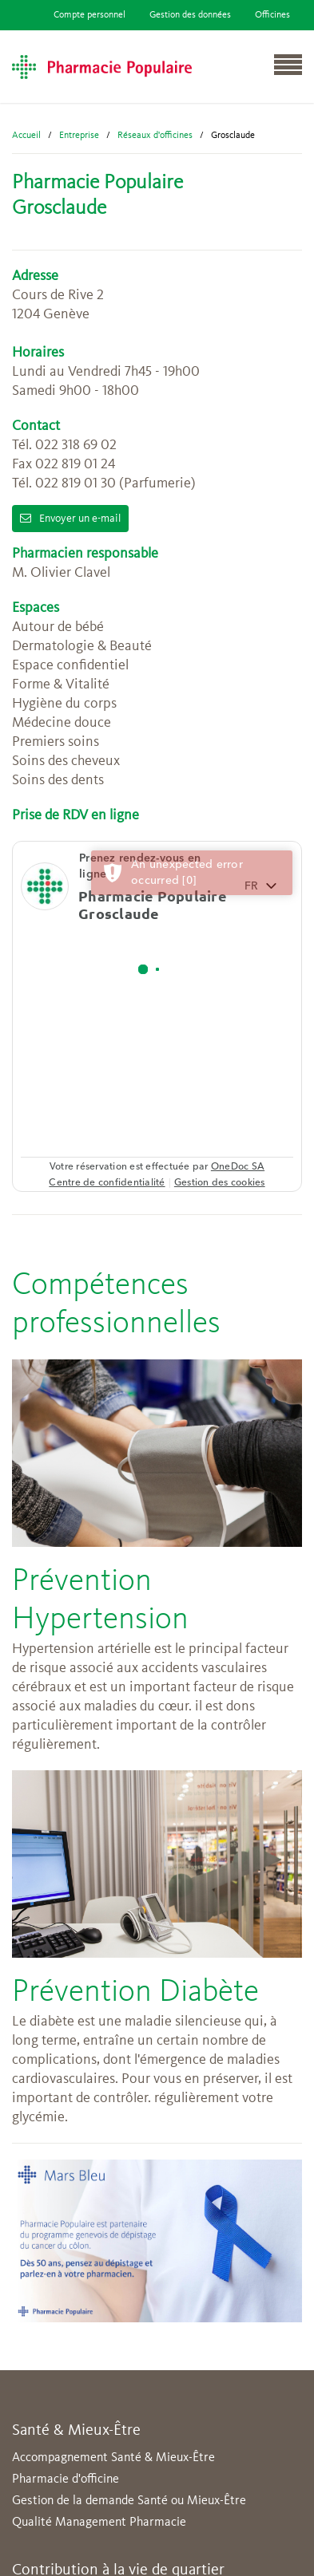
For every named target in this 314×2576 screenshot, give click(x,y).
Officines (272, 15)
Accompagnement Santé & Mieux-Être (113, 2458)
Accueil (26, 135)
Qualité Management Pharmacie (99, 2522)
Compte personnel (89, 15)
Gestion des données (190, 15)
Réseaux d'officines (155, 135)
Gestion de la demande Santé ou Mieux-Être (129, 2501)
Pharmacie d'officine (65, 2479)
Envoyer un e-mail (70, 518)
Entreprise (79, 135)
